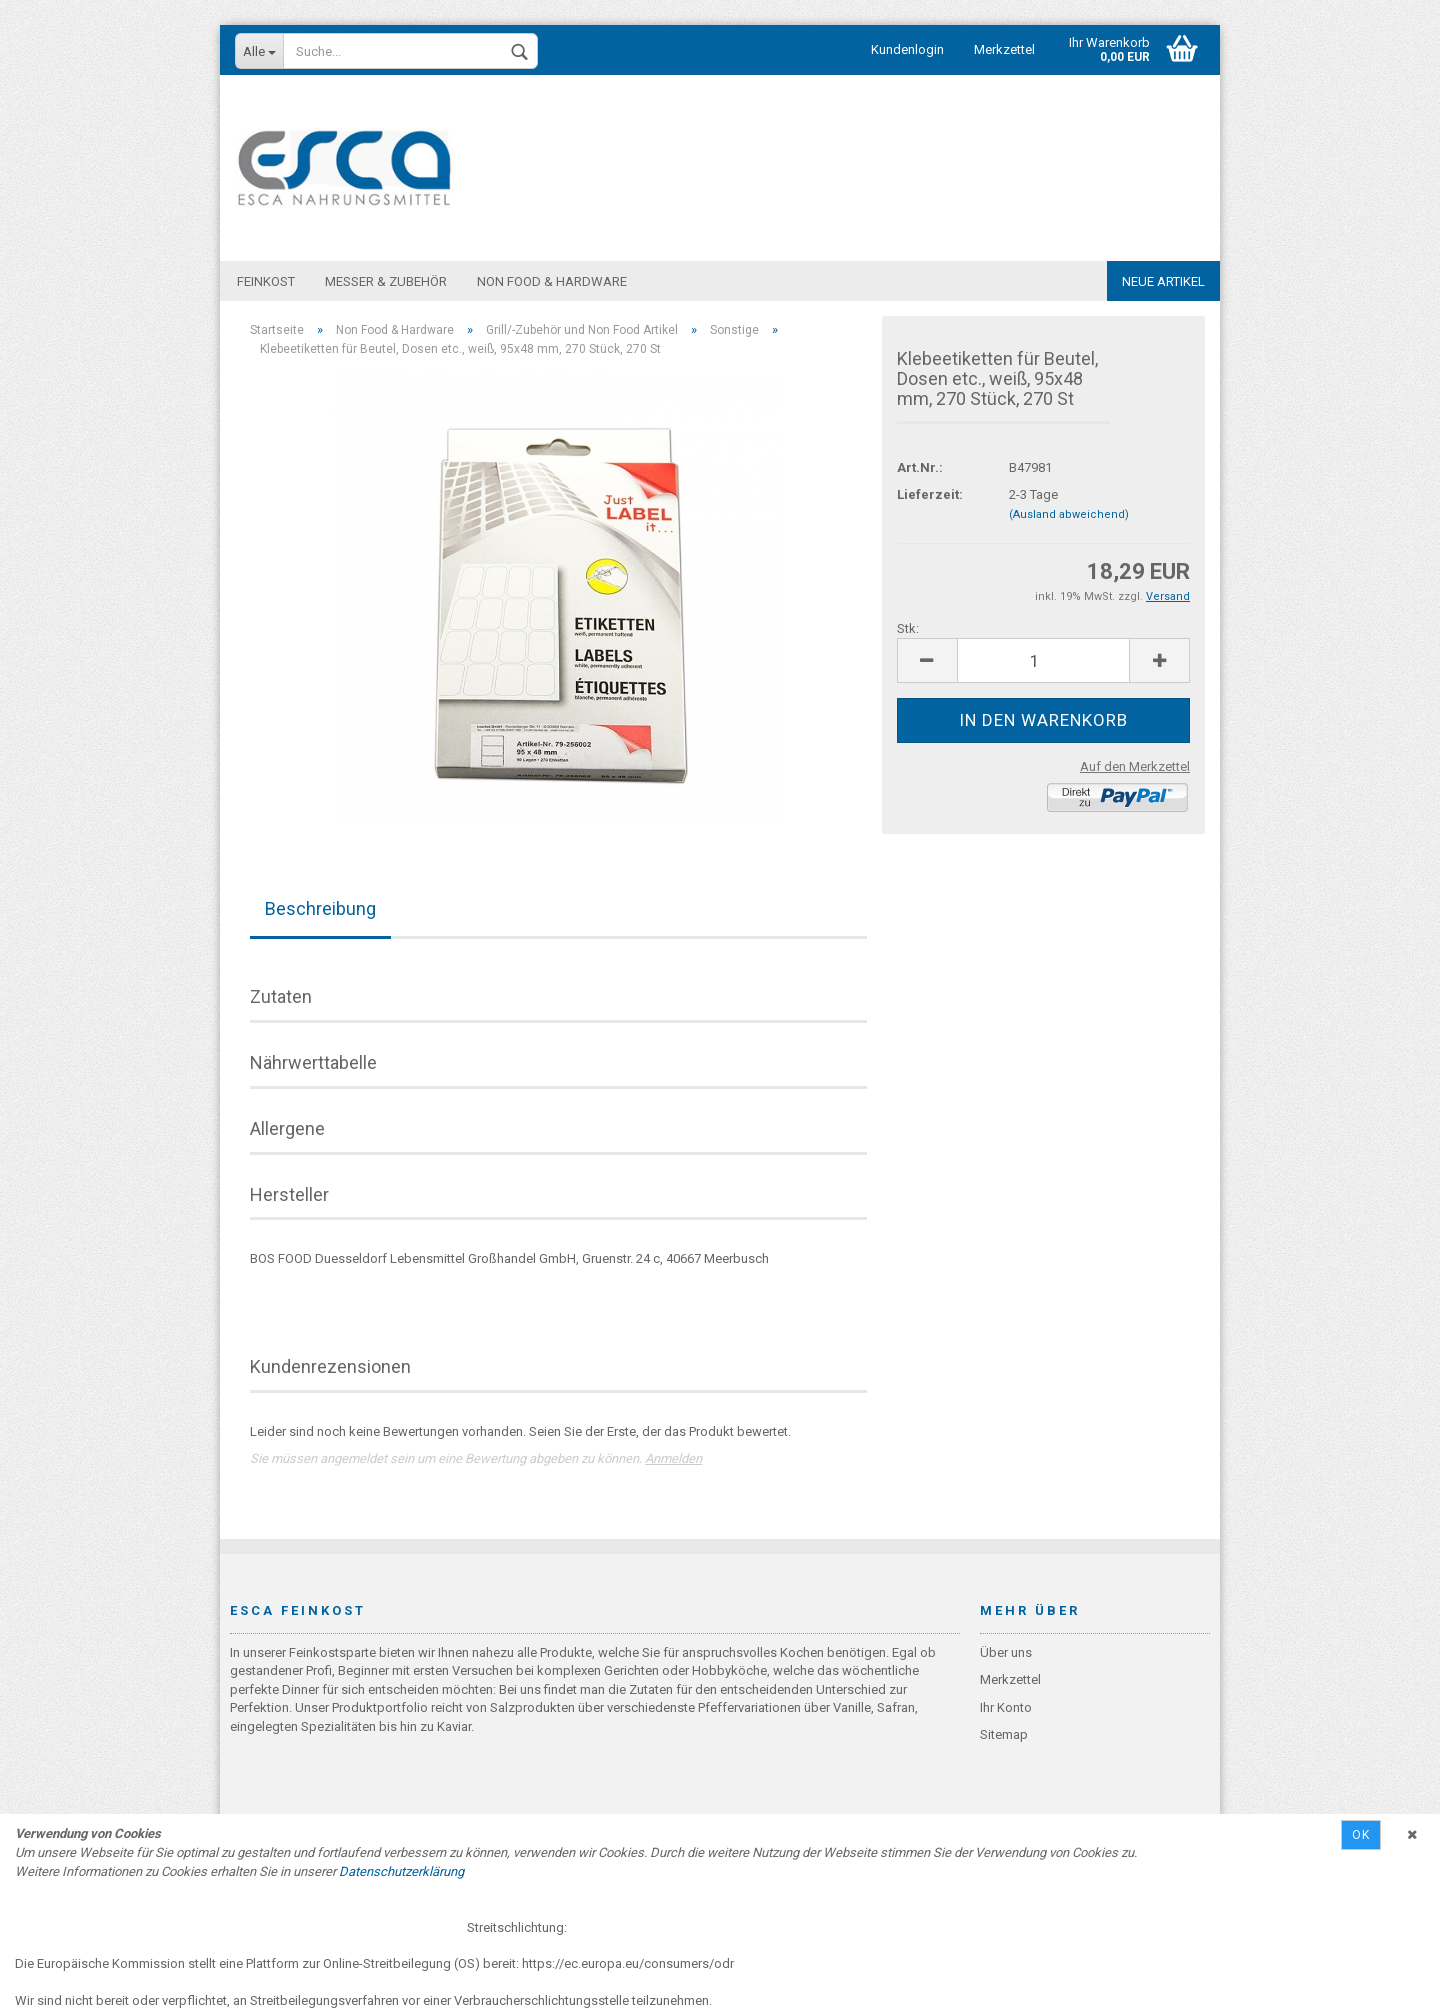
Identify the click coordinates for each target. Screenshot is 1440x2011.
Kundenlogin (907, 49)
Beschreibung (320, 909)
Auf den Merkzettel (1135, 767)
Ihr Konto (1006, 1708)
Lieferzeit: (930, 495)
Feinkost (266, 281)
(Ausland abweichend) (1069, 515)
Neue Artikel (1163, 281)
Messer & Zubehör (386, 281)
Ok (1361, 1835)
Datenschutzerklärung (401, 1871)
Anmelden (673, 1459)
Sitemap (1004, 1735)
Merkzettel (1004, 49)
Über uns (1006, 1653)
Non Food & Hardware (552, 281)
